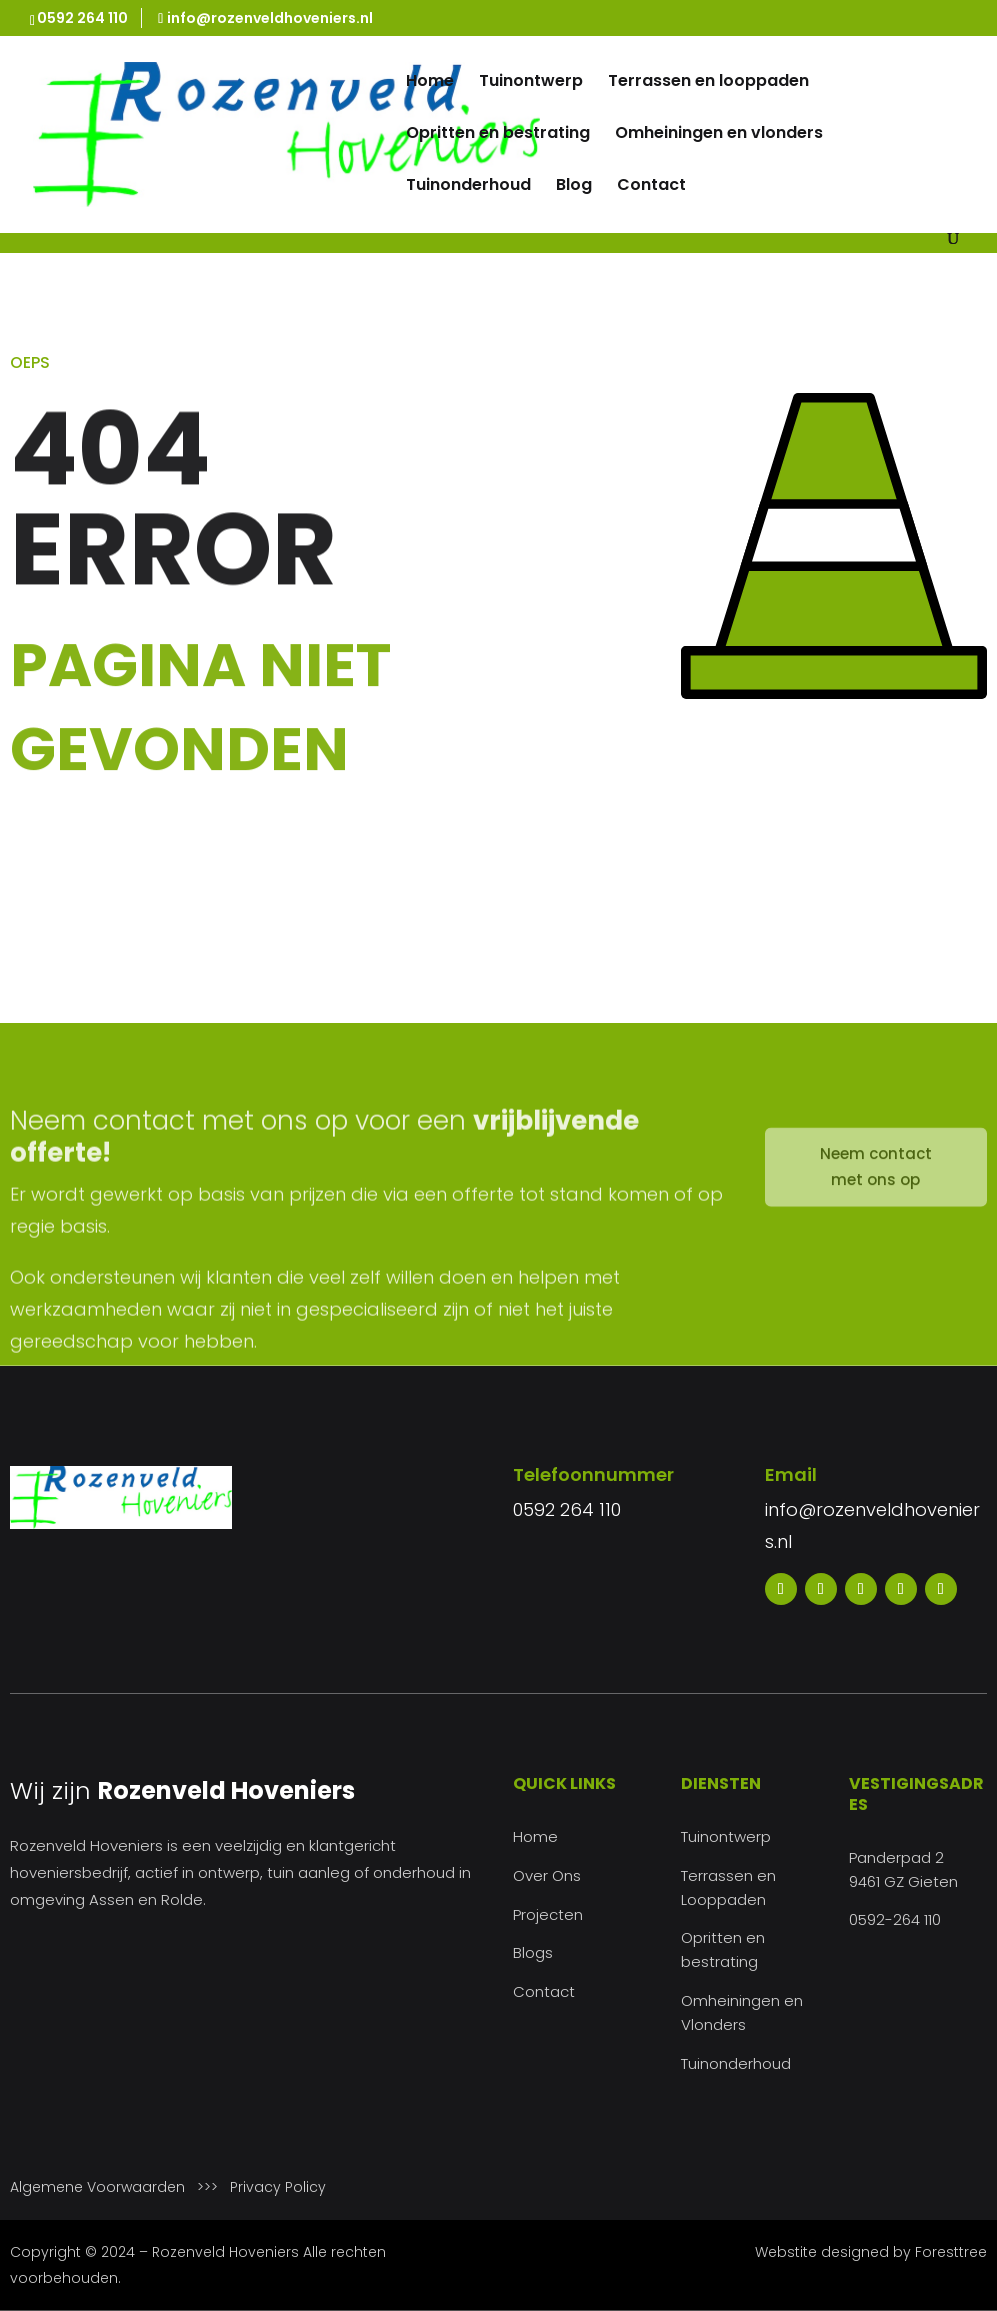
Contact (651, 187)
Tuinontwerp (531, 83)
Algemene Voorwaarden (97, 2187)
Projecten (548, 1914)
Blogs (533, 1952)
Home (430, 83)
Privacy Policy (278, 2187)
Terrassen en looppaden (708, 83)
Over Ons (547, 1875)
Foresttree (951, 2252)
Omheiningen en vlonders (719, 135)
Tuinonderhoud (468, 187)
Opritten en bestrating (498, 135)
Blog (574, 187)
